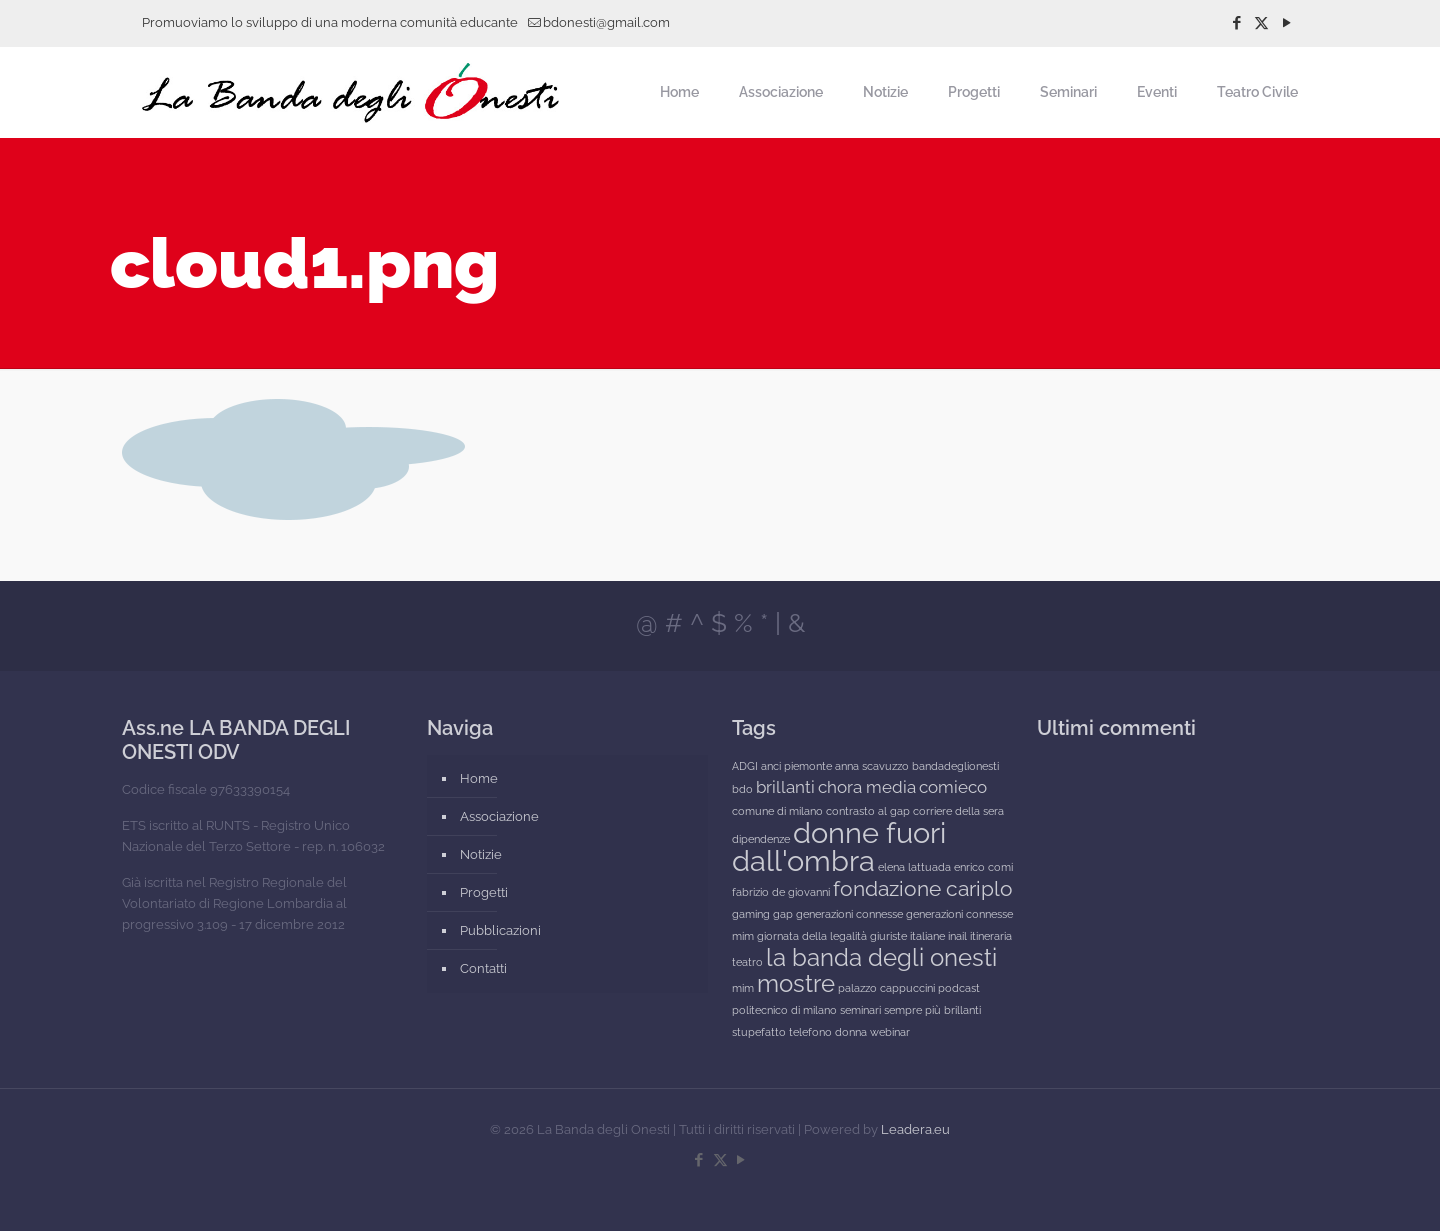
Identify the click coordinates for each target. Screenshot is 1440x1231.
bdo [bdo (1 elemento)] (742, 789)
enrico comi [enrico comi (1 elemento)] (983, 867)
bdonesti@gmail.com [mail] (606, 22)
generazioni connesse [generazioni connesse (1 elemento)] (849, 914)
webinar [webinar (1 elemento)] (890, 1032)
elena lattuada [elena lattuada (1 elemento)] (914, 867)
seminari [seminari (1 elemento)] (860, 1010)
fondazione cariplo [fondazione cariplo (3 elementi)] (923, 888)
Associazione (499, 816)
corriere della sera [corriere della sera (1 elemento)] (958, 811)
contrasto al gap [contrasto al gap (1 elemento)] (868, 811)
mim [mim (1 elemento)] (743, 988)
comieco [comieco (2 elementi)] (953, 787)
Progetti (484, 892)
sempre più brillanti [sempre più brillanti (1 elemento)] (932, 1010)
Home (479, 778)
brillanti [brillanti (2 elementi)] (785, 787)
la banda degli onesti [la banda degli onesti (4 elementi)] (881, 957)
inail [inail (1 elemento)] (957, 936)
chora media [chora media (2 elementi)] (867, 787)
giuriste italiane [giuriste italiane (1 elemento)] (907, 936)
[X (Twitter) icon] (1261, 23)
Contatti (483, 968)
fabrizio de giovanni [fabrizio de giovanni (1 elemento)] (781, 892)
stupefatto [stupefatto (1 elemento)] (759, 1032)
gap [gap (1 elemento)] (783, 914)
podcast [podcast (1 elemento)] (959, 988)
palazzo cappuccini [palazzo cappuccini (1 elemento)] (886, 988)
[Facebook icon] (1236, 23)
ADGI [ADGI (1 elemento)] (745, 766)
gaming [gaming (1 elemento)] (751, 914)
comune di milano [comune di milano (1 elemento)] (777, 811)
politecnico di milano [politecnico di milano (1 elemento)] (784, 1010)
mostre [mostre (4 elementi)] (796, 983)
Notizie (481, 854)
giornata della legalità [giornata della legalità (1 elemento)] (812, 936)
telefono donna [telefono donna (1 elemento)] (828, 1032)
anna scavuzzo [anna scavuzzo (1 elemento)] (872, 766)
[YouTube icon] (1286, 23)
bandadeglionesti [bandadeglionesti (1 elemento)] (955, 766)
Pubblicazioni (500, 930)
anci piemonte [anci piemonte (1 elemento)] (796, 766)
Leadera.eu (915, 1129)
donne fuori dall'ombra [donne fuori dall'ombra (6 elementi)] (839, 846)
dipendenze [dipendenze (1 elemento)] (761, 839)
